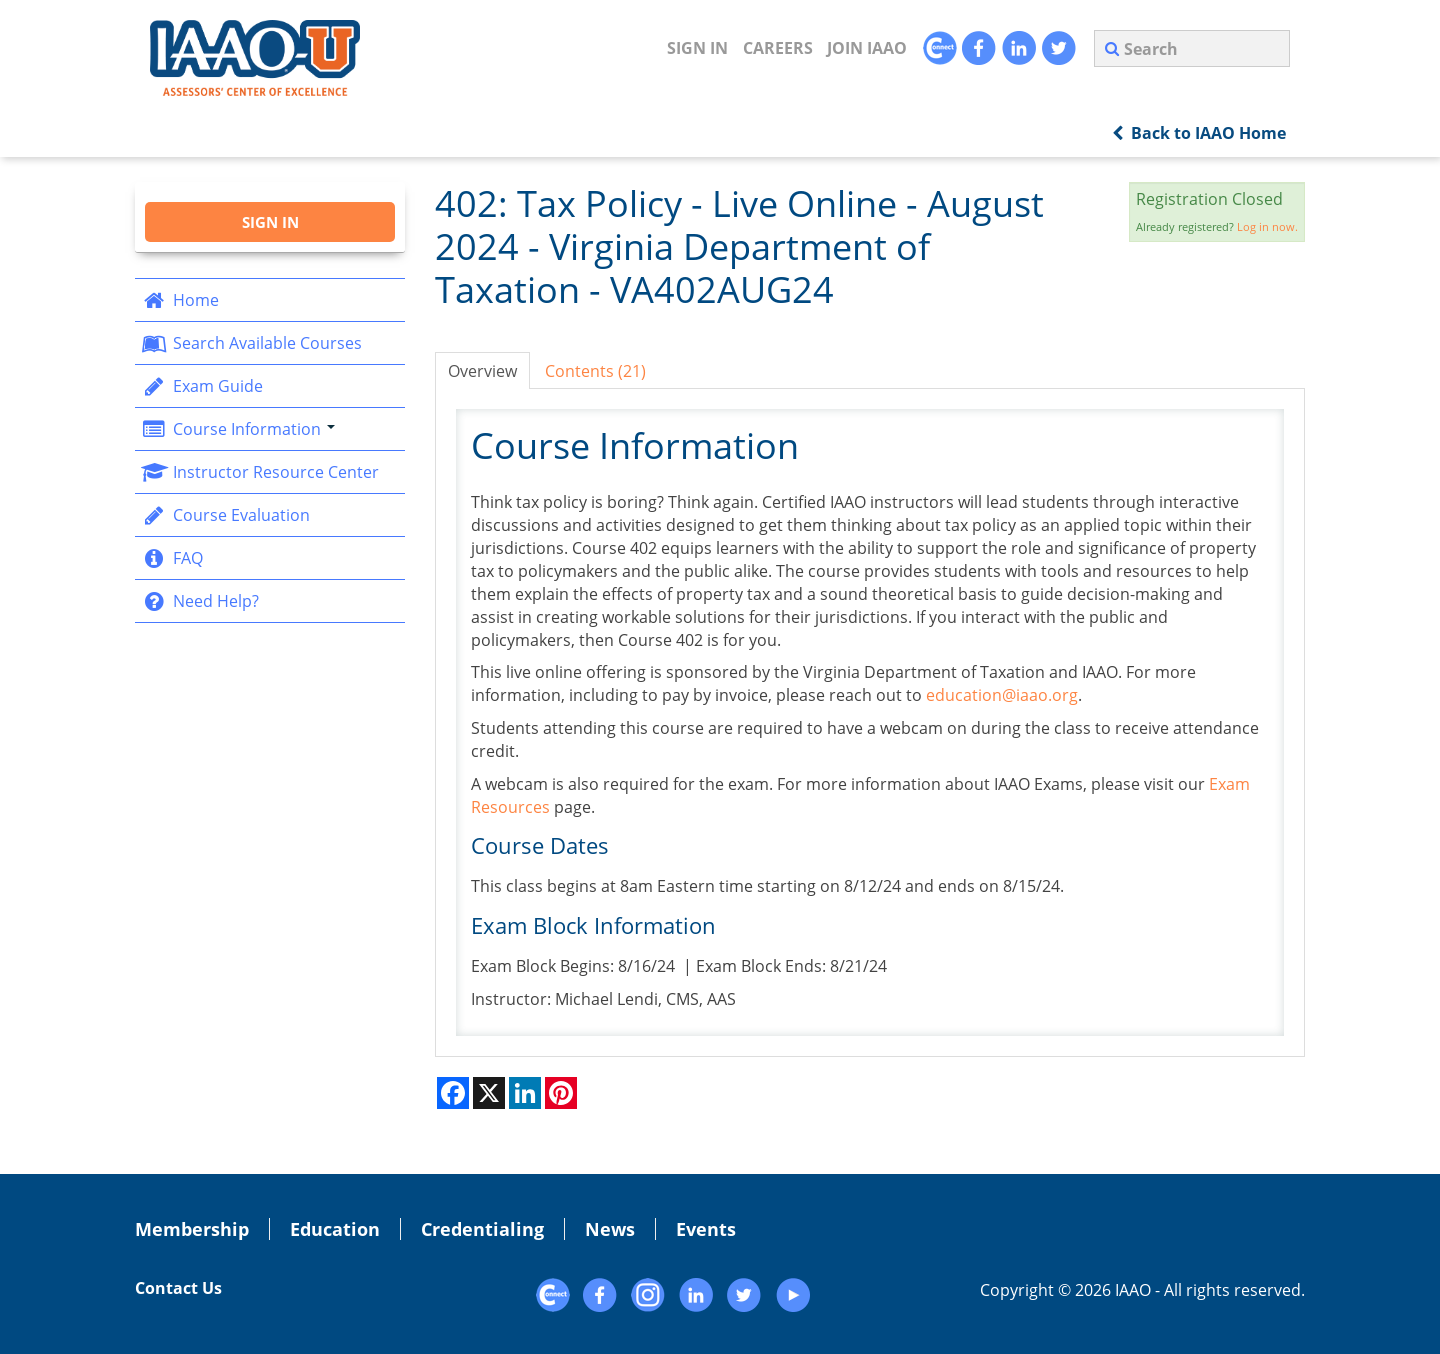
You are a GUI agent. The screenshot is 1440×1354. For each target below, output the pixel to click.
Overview (482, 371)
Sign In (697, 48)
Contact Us (178, 1288)
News (610, 1229)
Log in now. (1267, 226)
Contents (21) (595, 371)
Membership (192, 1229)
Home (179, 300)
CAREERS (778, 48)
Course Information (237, 429)
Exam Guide (201, 386)
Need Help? (199, 601)
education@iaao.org (1002, 695)
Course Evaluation (225, 515)
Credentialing (482, 1229)
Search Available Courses (251, 343)
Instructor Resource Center (259, 472)
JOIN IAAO (867, 48)
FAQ (171, 558)
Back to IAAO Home (1199, 133)
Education (335, 1229)
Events (706, 1229)
